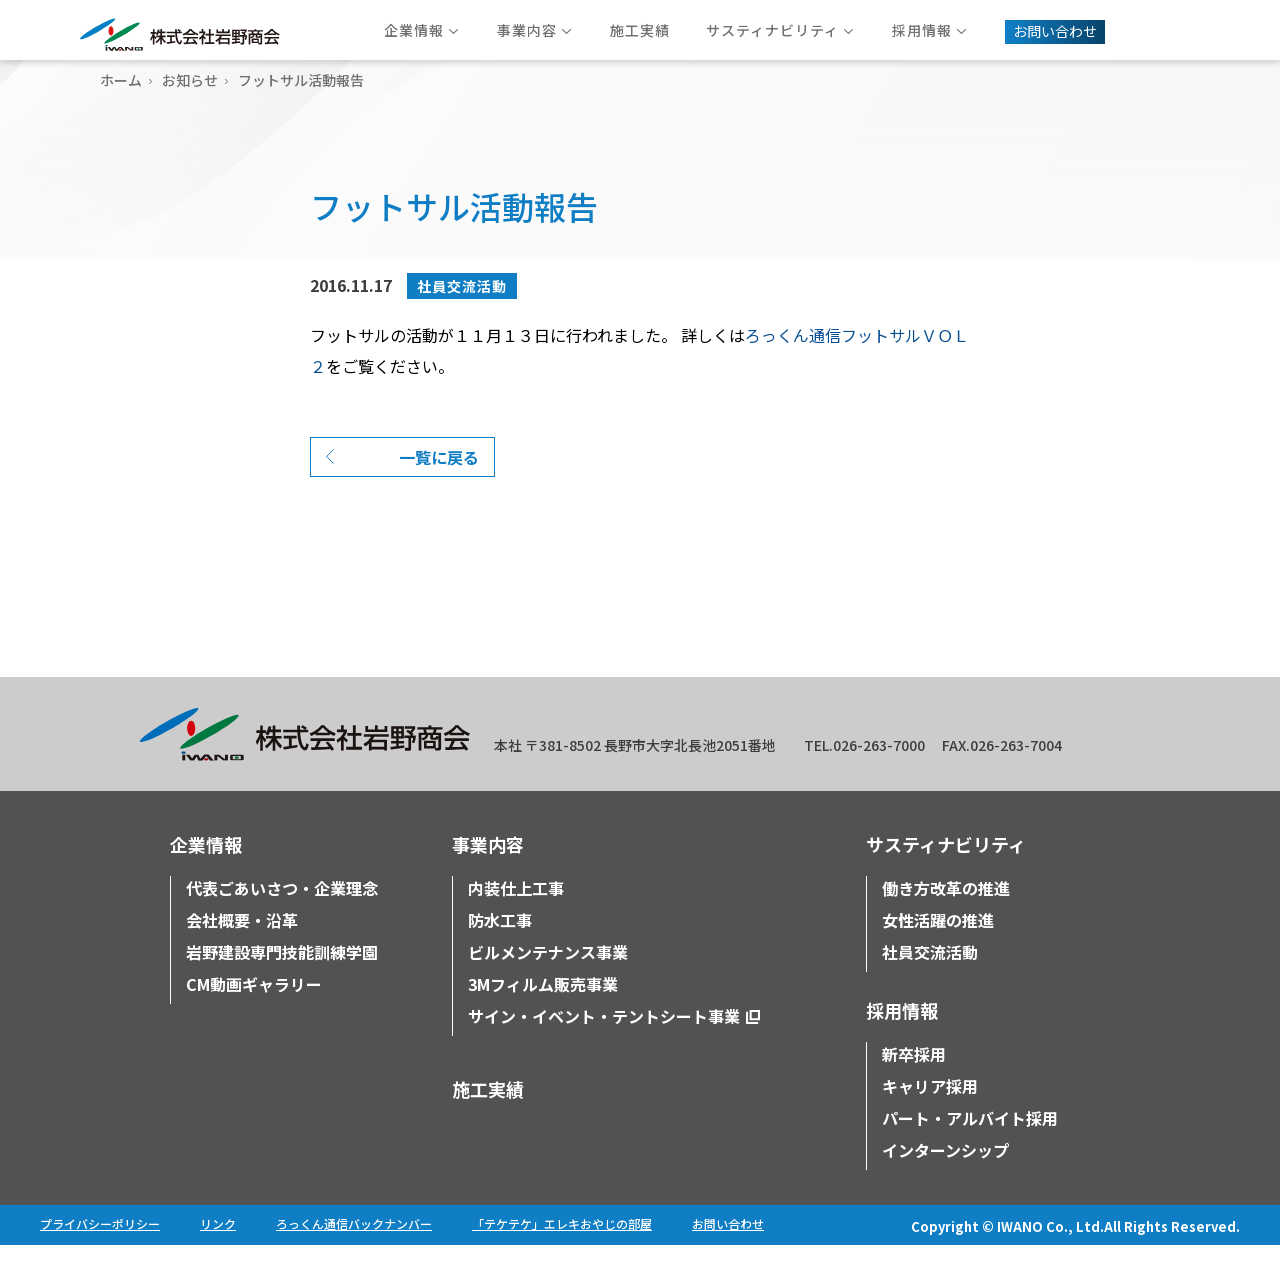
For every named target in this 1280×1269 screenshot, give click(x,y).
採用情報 (902, 1034)
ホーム (121, 80)
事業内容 (488, 868)
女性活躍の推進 (938, 944)
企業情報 (206, 868)
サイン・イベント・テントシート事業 (604, 1040)
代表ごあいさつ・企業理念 (282, 912)
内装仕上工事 (516, 912)
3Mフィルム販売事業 (543, 1008)
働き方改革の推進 (946, 912)
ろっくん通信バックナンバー (354, 1247)
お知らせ (190, 80)
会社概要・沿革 (242, 944)
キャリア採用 (930, 1110)
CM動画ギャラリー (254, 1008)
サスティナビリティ (946, 868)
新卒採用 (914, 1078)
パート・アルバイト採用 (970, 1142)
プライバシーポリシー (100, 1247)
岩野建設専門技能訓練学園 (282, 976)
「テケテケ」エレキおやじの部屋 (562, 1247)
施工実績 (488, 1113)
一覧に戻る (439, 481)
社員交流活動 (462, 286)
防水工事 (500, 944)
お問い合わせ (728, 1247)
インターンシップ (945, 1174)
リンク (218, 1247)
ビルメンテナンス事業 (548, 976)
